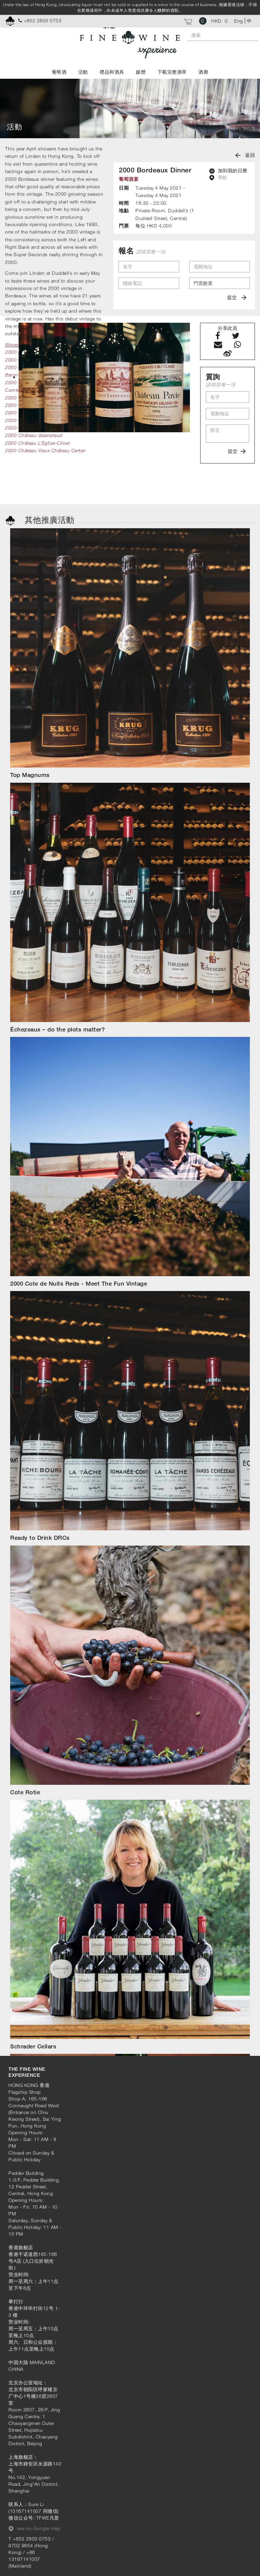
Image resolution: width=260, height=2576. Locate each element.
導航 (218, 177)
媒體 (141, 72)
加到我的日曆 (228, 171)
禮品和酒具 (112, 72)
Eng (238, 21)
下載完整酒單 (172, 72)
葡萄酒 (59, 72)
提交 (236, 297)
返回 (245, 155)
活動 (83, 72)
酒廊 (203, 72)
